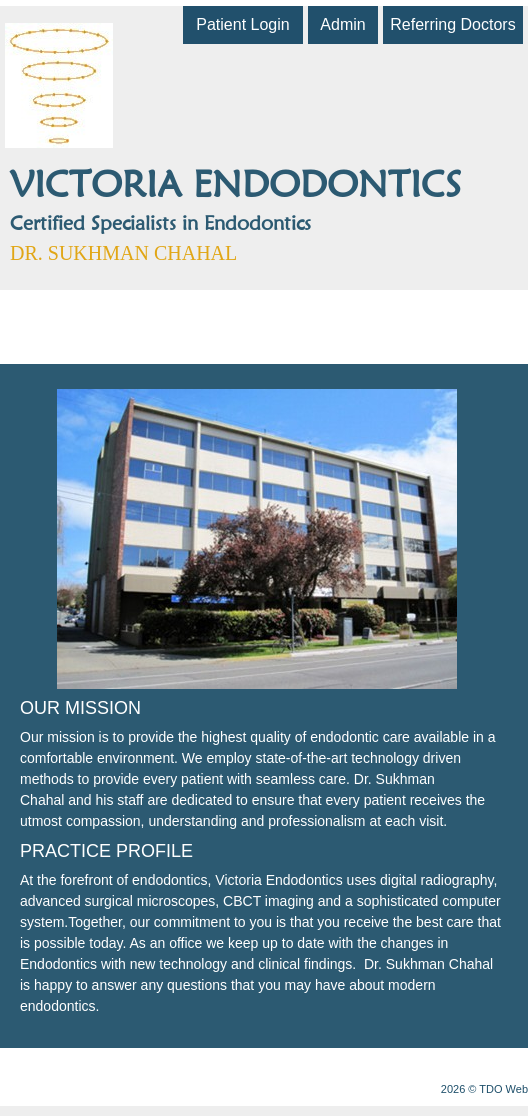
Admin (342, 24)
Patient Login (242, 24)
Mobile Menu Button (26, 317)
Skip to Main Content (55, 7)
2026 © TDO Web (484, 1089)
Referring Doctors (452, 24)
